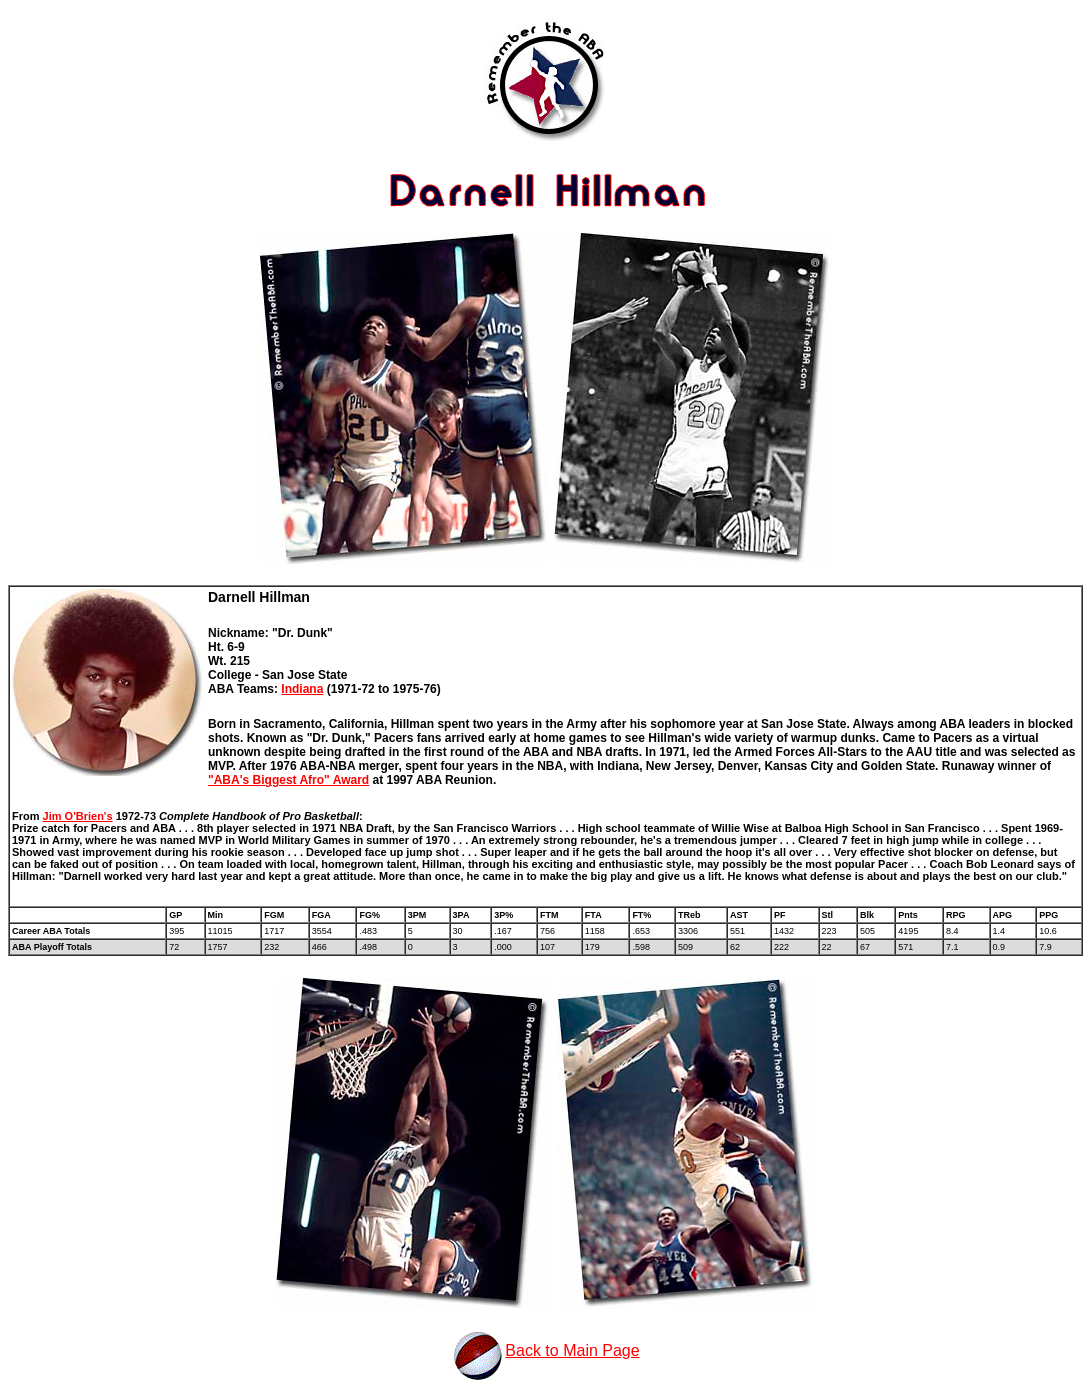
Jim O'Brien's (78, 816)
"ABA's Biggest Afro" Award (288, 780)
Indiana (302, 689)
